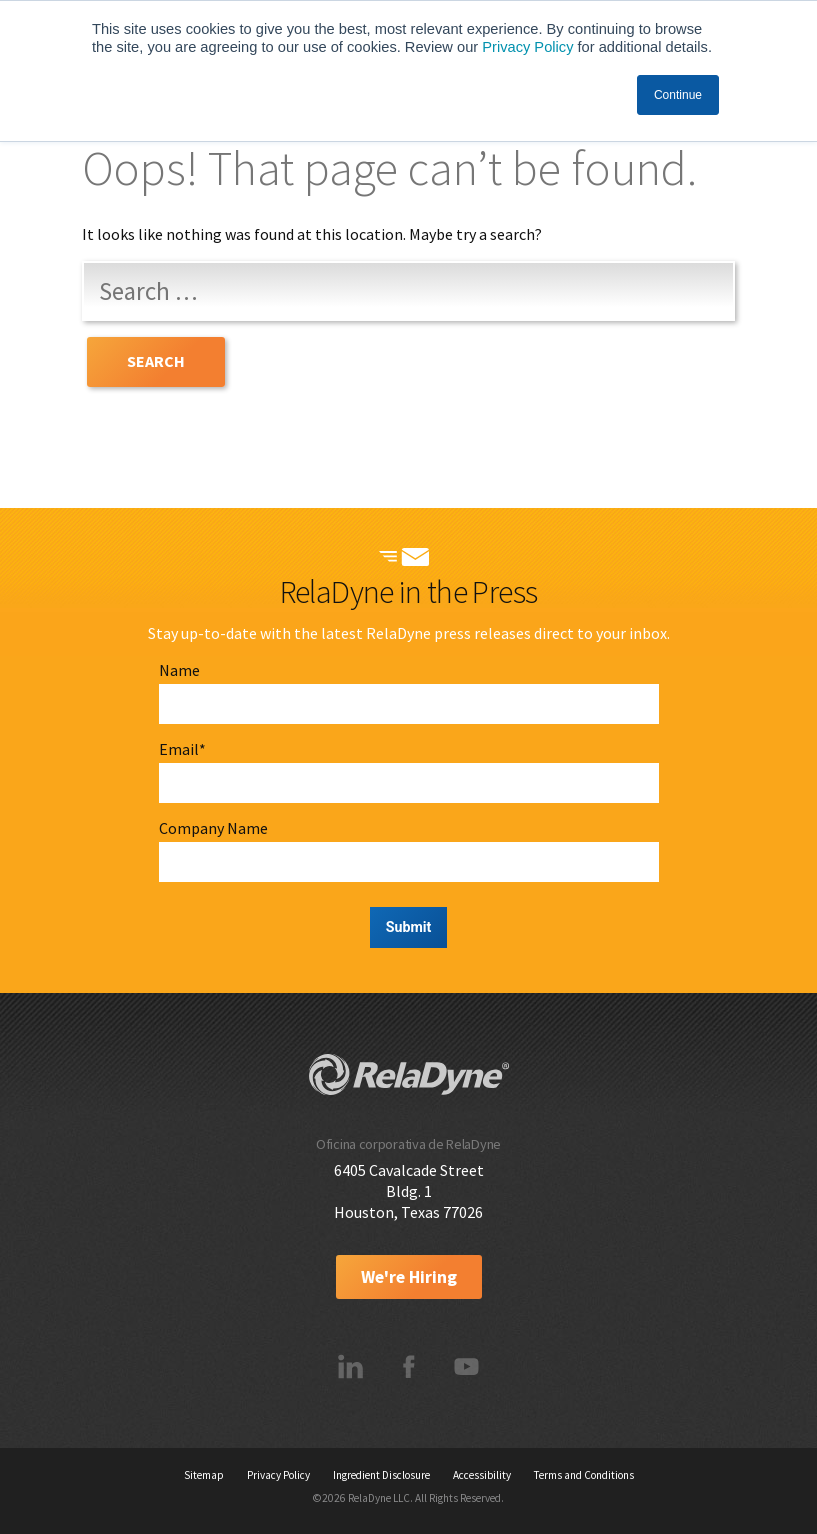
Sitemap (204, 1475)
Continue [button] (678, 95)
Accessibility (482, 1475)
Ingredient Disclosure (381, 1475)
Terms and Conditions (584, 1475)
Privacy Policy (527, 47)
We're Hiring (409, 1277)
